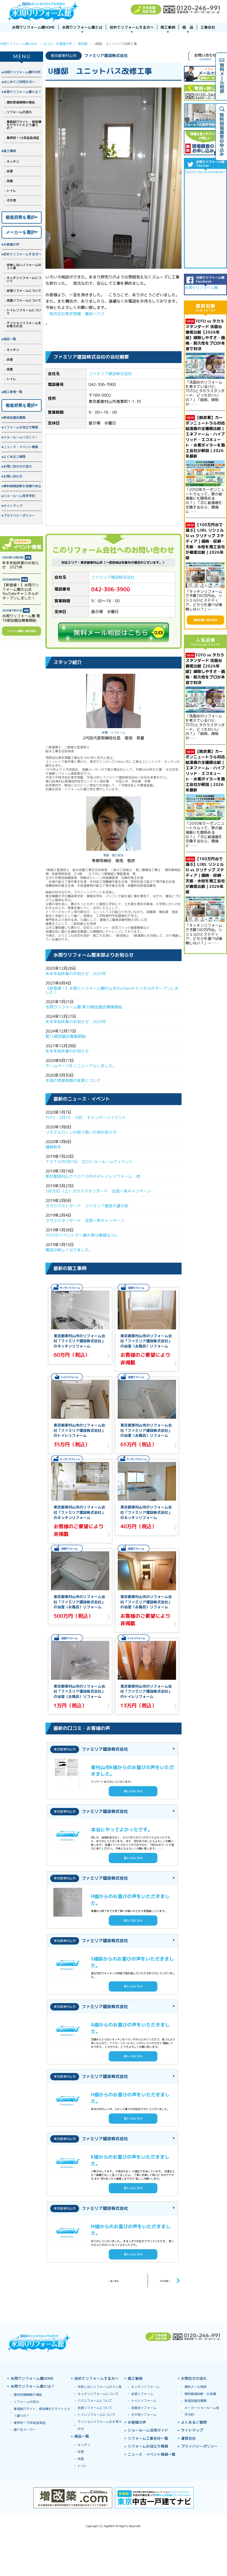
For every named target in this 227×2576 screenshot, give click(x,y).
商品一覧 (9, 339)
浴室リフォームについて (24, 290)
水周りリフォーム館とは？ (22, 92)
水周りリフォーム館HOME (22, 72)
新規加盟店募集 (14, 417)
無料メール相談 (195, 2387)
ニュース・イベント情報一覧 (152, 2454)
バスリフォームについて (95, 2400)
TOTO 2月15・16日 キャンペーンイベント (85, 1117)
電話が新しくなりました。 (69, 1250)
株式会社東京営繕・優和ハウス (77, 314)
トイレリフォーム (143, 2400)
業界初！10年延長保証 (23, 138)
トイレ (11, 190)
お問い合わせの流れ (17, 466)
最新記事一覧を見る (205, 620)
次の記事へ (161, 2280)
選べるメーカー (25, 2429)
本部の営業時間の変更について (73, 1080)
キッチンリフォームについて (24, 279)
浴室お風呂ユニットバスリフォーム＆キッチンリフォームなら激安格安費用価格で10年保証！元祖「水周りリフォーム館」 (43, 11)
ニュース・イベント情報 (20, 447)
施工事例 (9, 151)
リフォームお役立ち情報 (20, 427)
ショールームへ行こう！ (20, 437)
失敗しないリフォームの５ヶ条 (24, 266)
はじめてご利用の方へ (19, 82)
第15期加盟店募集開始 (65, 1036)
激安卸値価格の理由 (21, 102)
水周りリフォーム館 (201, 287)
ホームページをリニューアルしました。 (80, 1066)
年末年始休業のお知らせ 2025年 (75, 973)
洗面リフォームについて (24, 300)
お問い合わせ (12, 476)
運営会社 (188, 2438)
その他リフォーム (143, 2414)
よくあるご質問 (14, 456)
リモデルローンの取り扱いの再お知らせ (80, 1132)
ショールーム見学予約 (19, 496)
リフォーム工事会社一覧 (148, 2438)
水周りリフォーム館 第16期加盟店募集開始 (83, 1007)
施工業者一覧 (12, 392)
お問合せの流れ (194, 2378)
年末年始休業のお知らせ (67, 1051)
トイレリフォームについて (24, 311)
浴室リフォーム (142, 2394)
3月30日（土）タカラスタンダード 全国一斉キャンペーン (100, 1191)
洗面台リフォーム (143, 2408)
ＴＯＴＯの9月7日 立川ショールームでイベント (91, 1161)
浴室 (10, 171)
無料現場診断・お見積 (200, 2394)
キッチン (13, 161)
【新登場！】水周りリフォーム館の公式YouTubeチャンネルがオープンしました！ (111, 990)
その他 (11, 200)
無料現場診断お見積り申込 (22, 486)
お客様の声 (11, 244)
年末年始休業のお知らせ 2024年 (75, 1021)
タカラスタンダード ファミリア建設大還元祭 (88, 1206)
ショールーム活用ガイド (148, 2430)
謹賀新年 (53, 1147)
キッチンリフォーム (145, 2387)
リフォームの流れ (19, 112)
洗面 (10, 181)
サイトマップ (12, 506)
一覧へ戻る (113, 2280)
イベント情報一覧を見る (21, 631)
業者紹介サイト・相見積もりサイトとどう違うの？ (24, 125)
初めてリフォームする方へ (22, 254)
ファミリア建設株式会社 (110, 373)
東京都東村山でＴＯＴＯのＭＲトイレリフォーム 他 (92, 1176)
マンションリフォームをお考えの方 (24, 324)
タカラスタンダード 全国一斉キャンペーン (84, 1220)
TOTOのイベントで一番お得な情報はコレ (81, 1235)
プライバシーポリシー (19, 515)
